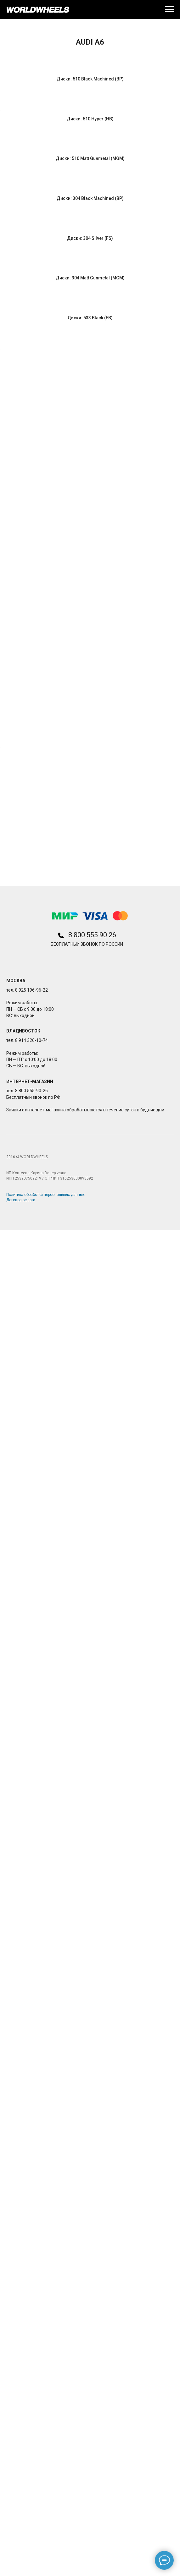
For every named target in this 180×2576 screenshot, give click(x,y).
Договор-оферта (20, 2546)
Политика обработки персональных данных (45, 2540)
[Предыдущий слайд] (5, 106)
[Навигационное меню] (169, 9)
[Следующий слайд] (174, 106)
